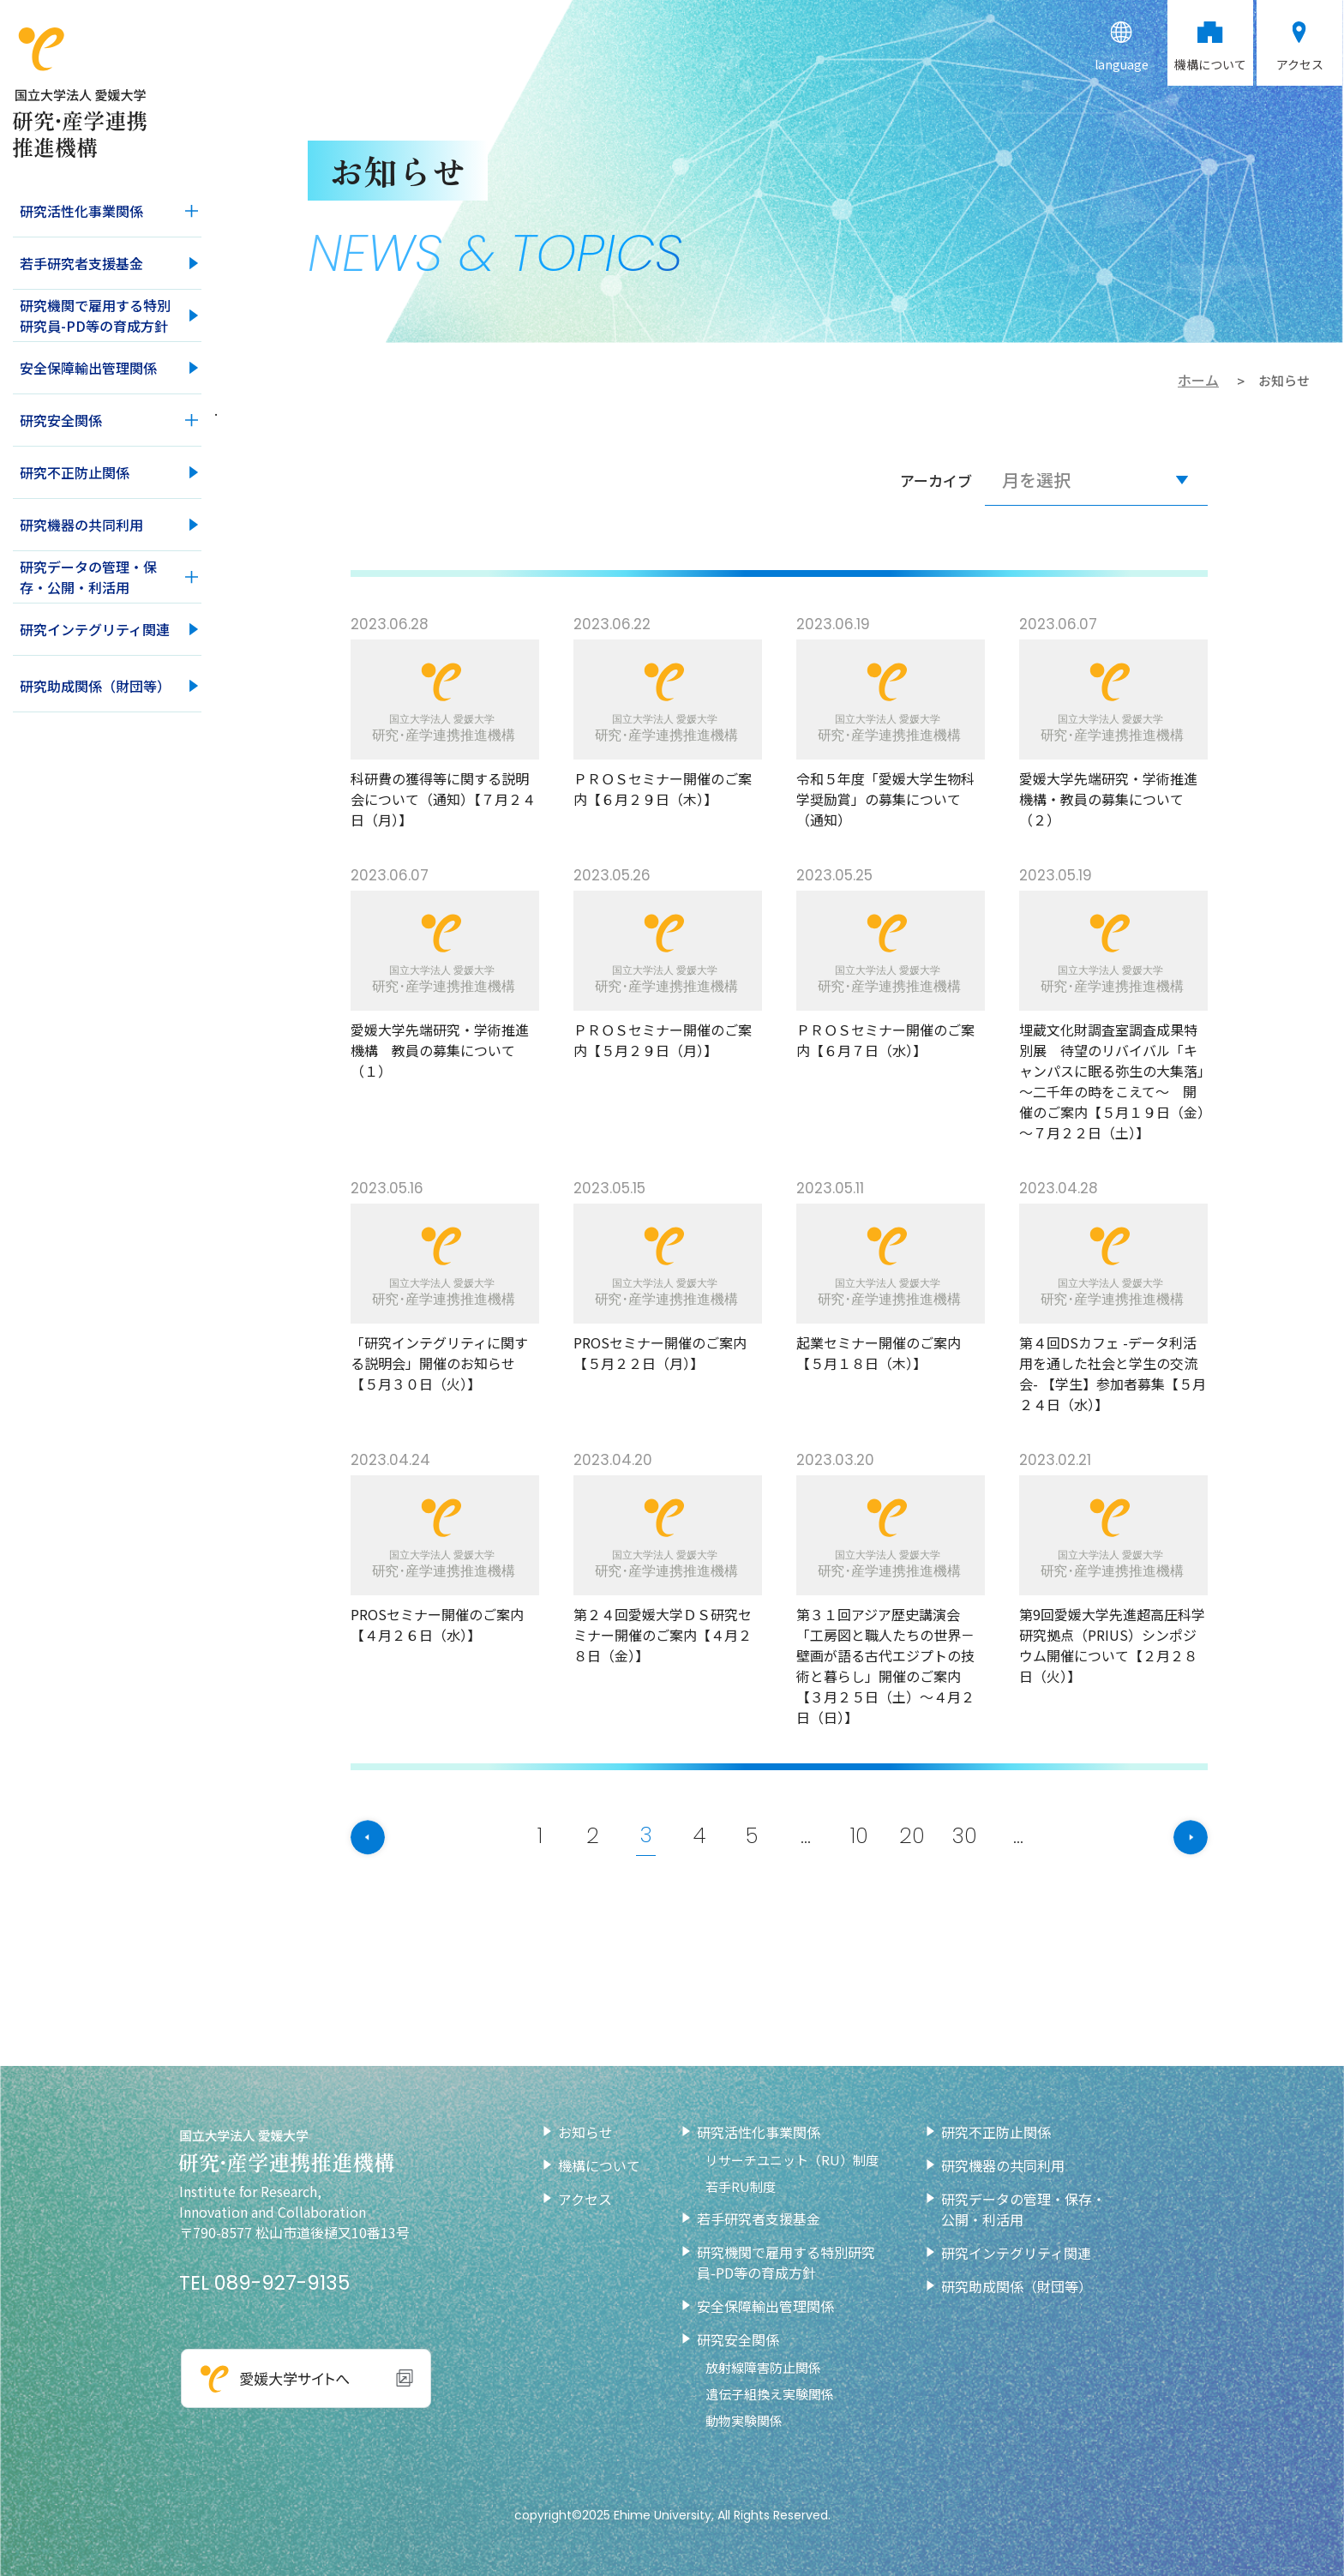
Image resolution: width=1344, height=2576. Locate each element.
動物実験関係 (744, 2420)
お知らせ (585, 2132)
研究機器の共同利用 (81, 524)
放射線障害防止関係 (763, 2367)
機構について (599, 2165)
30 (968, 1836)
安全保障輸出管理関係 (88, 367)
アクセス (585, 2199)
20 (914, 1836)
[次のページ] (1169, 1837)
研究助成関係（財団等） (95, 686)
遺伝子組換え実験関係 (769, 2394)
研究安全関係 (61, 420)
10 (860, 1836)
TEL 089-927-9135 (264, 2283)
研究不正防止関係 (74, 472)
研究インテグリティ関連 (95, 629)
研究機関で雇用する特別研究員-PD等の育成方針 (95, 315)
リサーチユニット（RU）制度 (792, 2160)
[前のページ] (389, 1837)
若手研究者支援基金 (81, 263)
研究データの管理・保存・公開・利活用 (88, 576)
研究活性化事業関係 (81, 211)
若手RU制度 (740, 2186)
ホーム (1198, 379)
